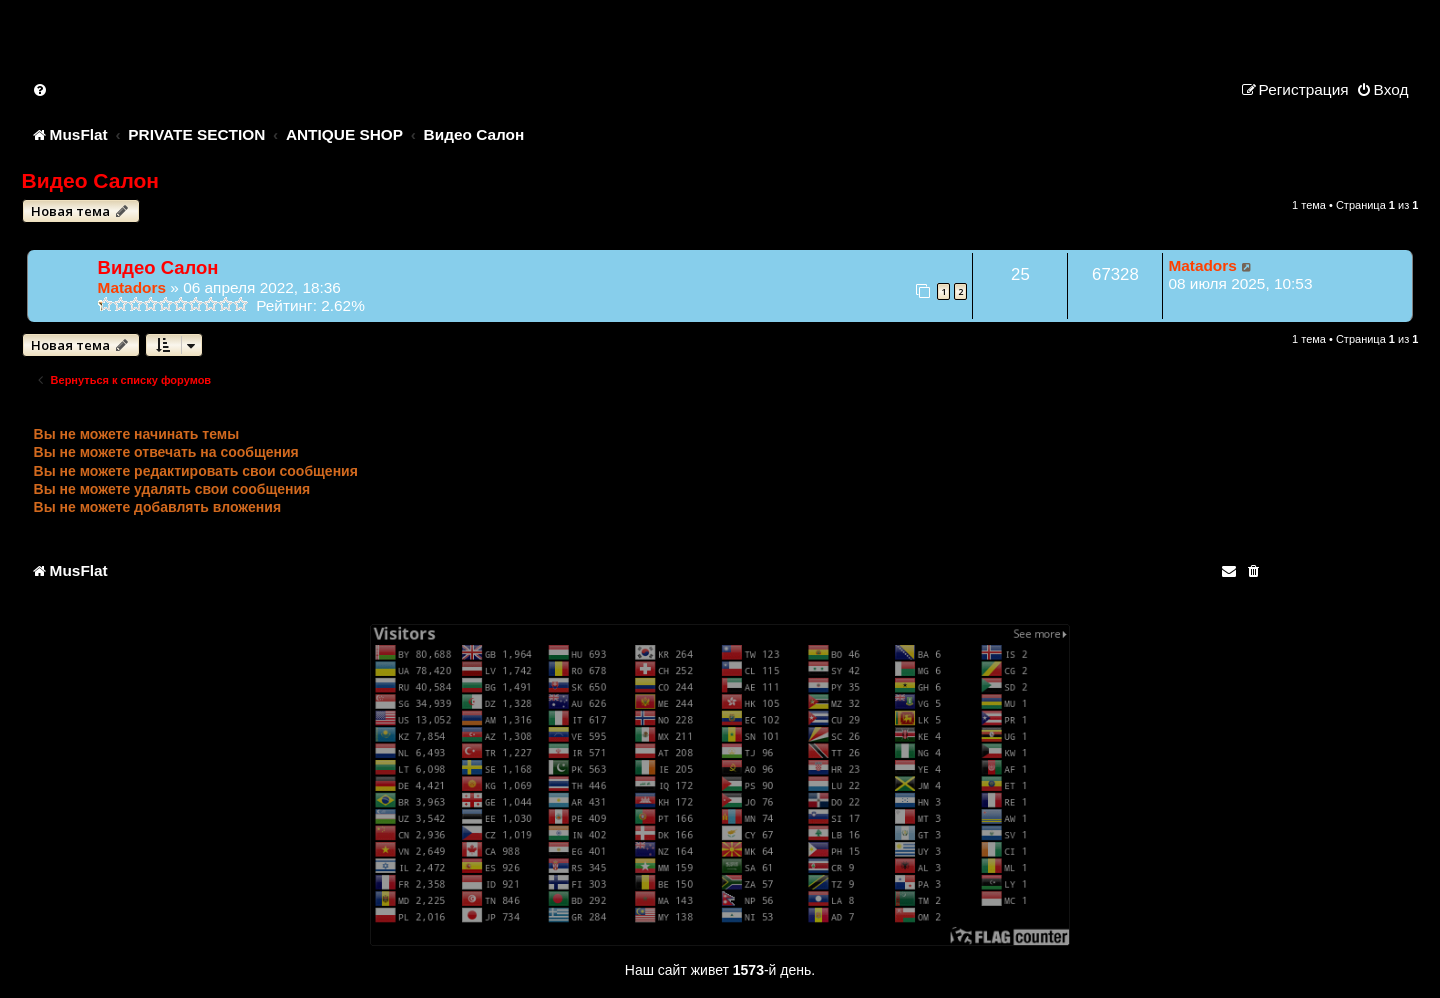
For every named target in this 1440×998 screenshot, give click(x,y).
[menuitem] (41, 89)
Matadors (132, 287)
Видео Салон (90, 180)
